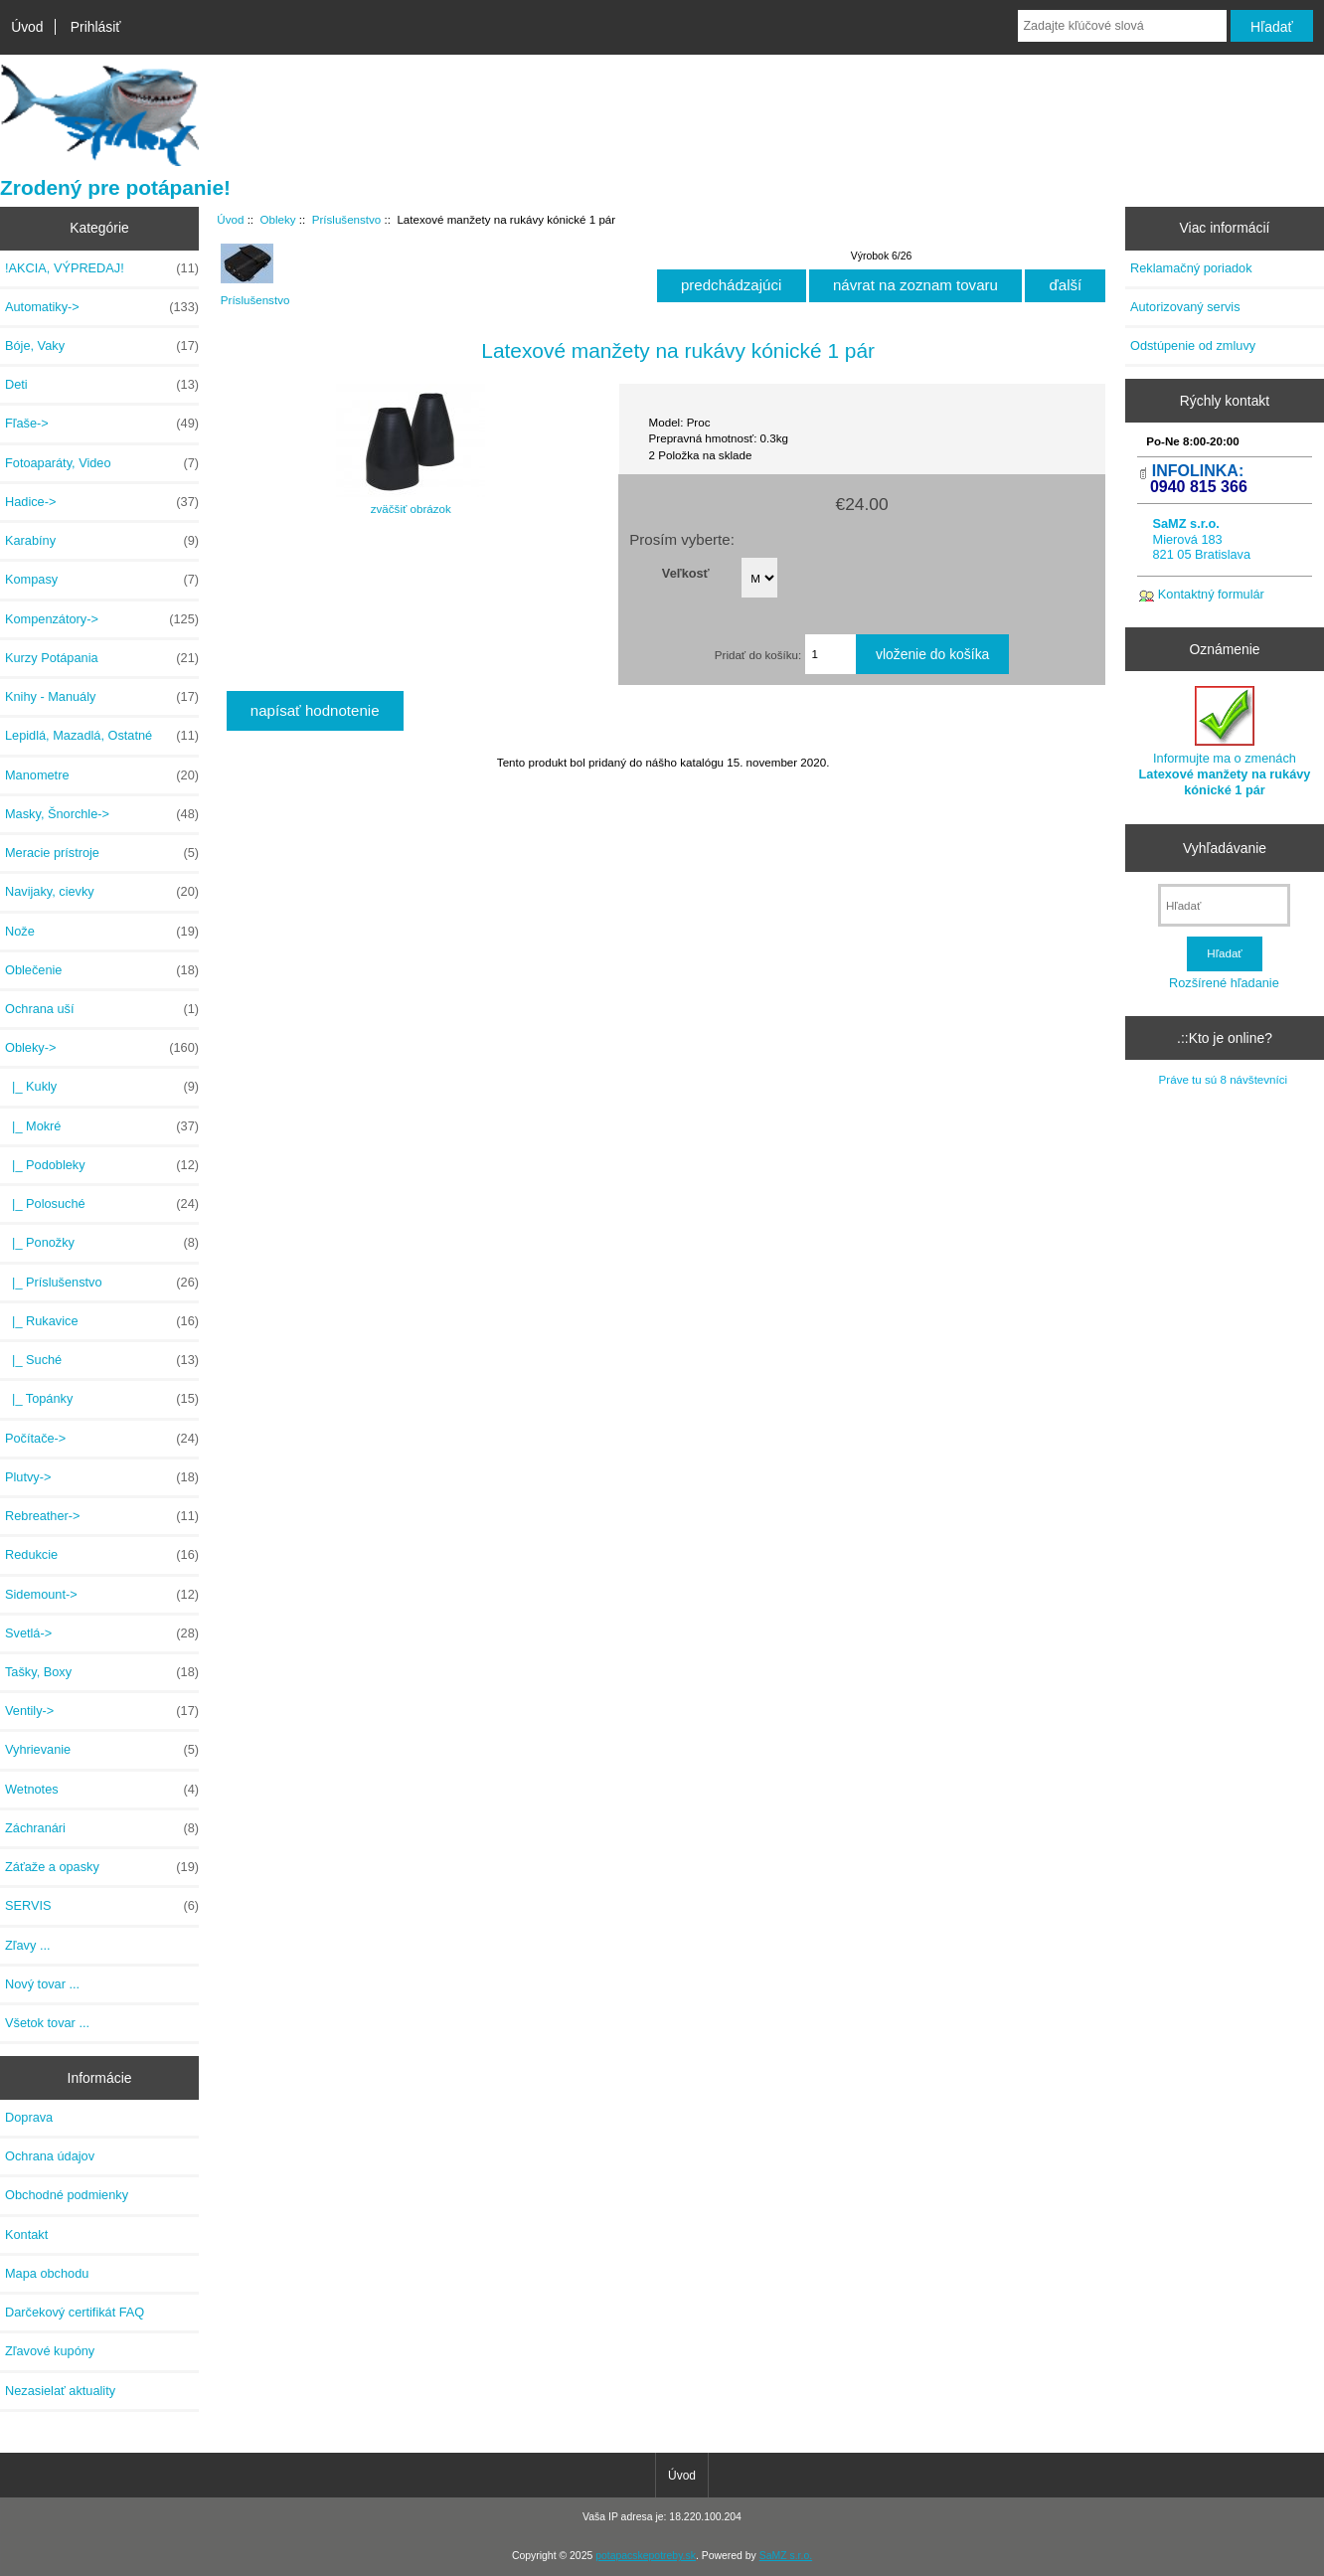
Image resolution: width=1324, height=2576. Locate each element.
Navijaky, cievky (102, 892)
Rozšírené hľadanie (1224, 982)
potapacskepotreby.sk (645, 2555)
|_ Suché (102, 1360)
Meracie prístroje (102, 853)
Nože (102, 932)
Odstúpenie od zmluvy (1192, 345)
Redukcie (102, 1555)
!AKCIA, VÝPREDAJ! (102, 268)
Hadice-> (102, 502)
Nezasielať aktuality (60, 2390)
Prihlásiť (96, 27)
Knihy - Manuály (102, 697)
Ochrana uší (102, 1009)
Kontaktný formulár (1211, 594)
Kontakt (26, 2234)
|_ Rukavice (102, 1321)
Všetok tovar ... (47, 2022)
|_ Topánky (102, 1399)
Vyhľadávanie (1224, 848)
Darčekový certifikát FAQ (74, 2312)
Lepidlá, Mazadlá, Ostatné (102, 736)
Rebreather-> (102, 1516)
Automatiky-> (102, 307)
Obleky (278, 219)
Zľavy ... (28, 1945)
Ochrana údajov (49, 2155)
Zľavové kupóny (49, 2350)
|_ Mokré (102, 1126)
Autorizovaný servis (1185, 306)
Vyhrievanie (102, 1750)
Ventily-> (102, 1711)
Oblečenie (102, 970)
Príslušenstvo (347, 219)
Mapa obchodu (46, 2273)
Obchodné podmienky (66, 2194)
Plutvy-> (102, 1477)
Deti (102, 385)
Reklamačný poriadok (1191, 267)
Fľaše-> (102, 423)
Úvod (27, 27)
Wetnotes (102, 1790)
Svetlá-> (102, 1633)
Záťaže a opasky (102, 1867)
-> (102, 1048)
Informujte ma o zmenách (1225, 741)
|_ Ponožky (102, 1243)
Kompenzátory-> (102, 619)
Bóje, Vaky (102, 346)
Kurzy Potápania (102, 658)
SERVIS (102, 1906)
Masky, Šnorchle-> (102, 814)
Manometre (102, 775)
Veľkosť (686, 572)
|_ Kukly (102, 1087)
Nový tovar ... (42, 1983)
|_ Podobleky (102, 1165)
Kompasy (102, 580)
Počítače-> (102, 1439)
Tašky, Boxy (102, 1672)
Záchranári (102, 1828)
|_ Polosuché (102, 1204)
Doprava (29, 2117)
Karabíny (102, 541)
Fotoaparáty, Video (102, 463)
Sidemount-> (102, 1595)
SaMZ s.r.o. (785, 2555)
